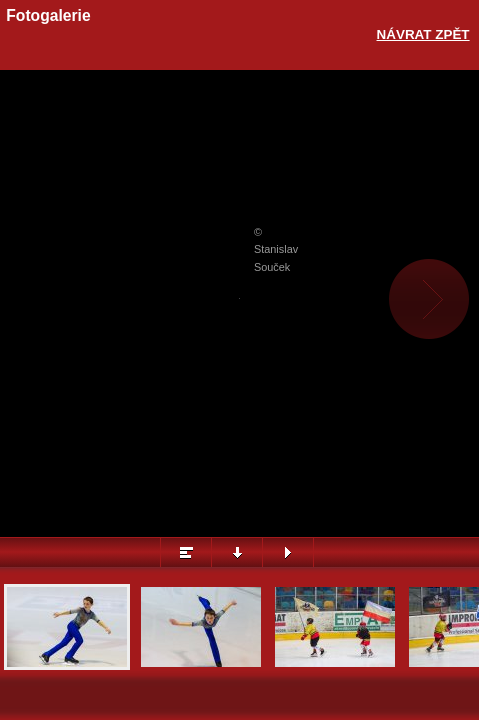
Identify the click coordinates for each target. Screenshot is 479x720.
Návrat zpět (423, 34)
